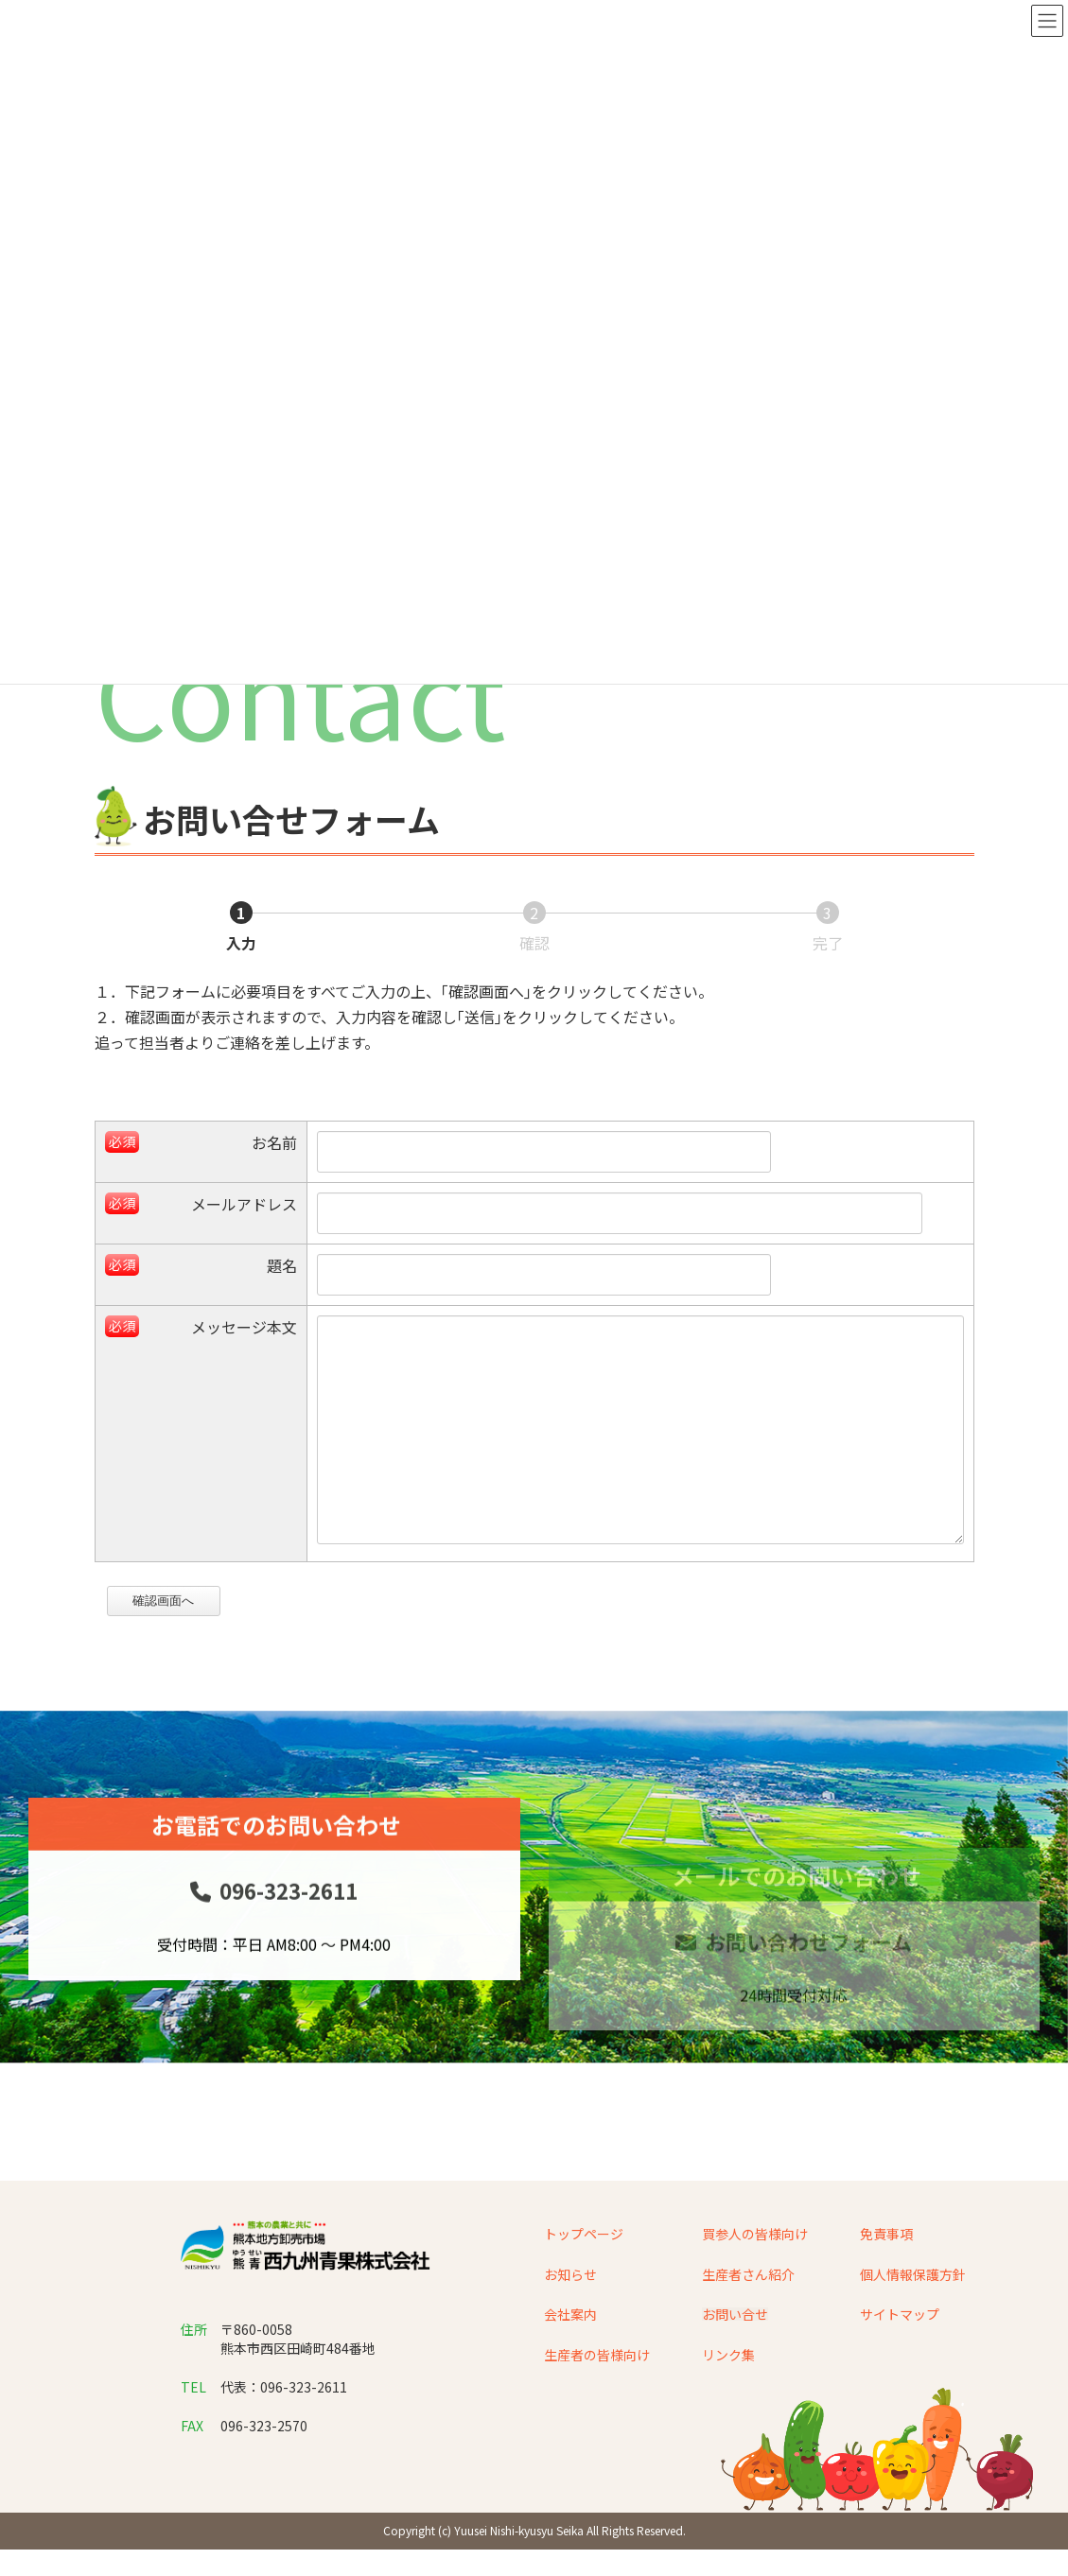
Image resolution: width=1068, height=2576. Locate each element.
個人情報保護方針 (913, 2318)
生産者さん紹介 (748, 2318)
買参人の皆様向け (755, 2279)
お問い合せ (735, 2359)
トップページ (583, 2279)
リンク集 (728, 2399)
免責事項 (886, 2279)
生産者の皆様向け (597, 2399)
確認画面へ (173, 1646)
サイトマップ (899, 2359)
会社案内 (570, 2359)
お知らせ (570, 2318)
